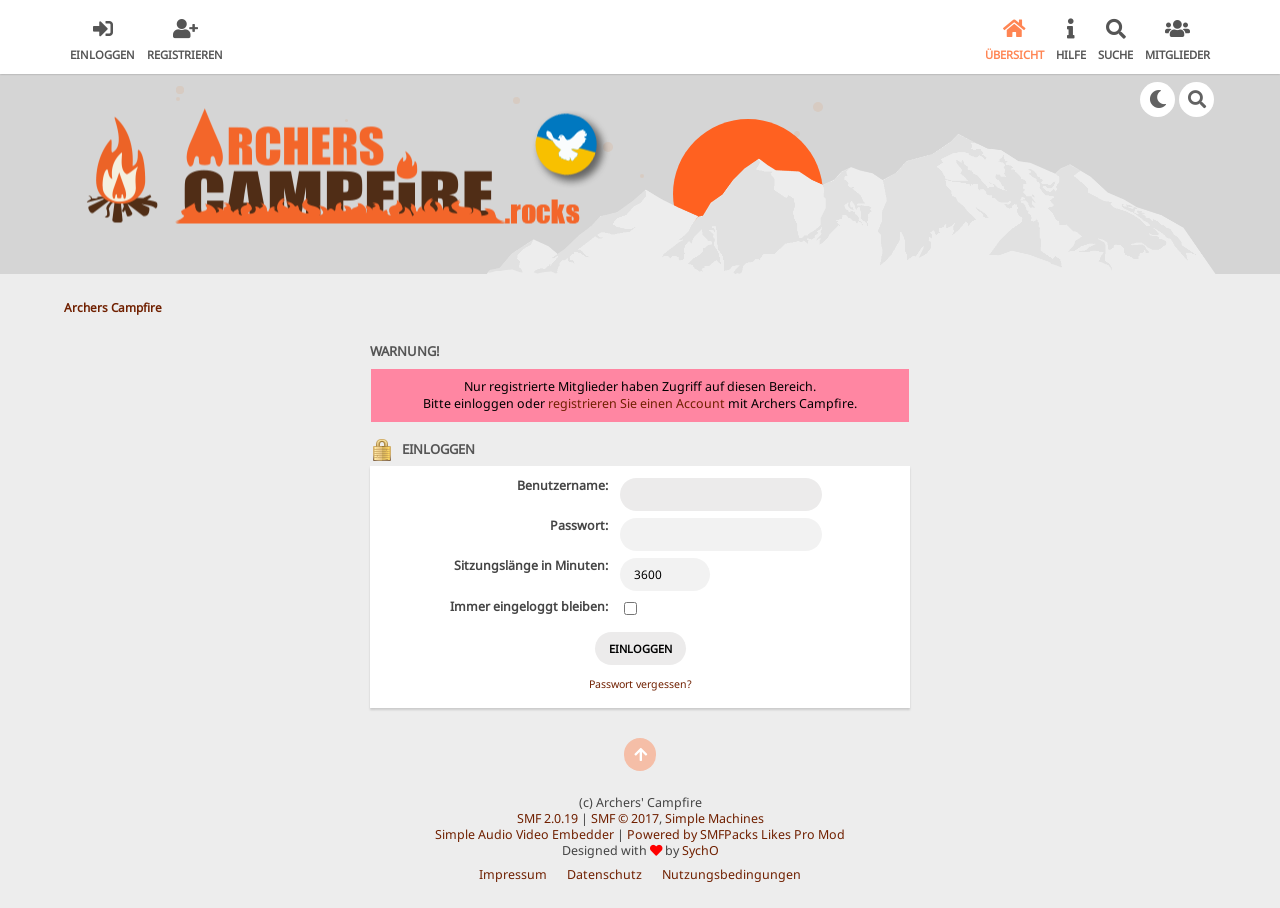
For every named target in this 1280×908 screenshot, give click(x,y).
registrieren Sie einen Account (636, 403)
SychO (700, 850)
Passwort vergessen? (640, 684)
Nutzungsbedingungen (731, 874)
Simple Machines (714, 818)
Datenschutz (604, 874)
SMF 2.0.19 (547, 818)
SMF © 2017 (625, 818)
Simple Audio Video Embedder (524, 834)
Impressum (513, 874)
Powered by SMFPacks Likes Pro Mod (736, 834)
